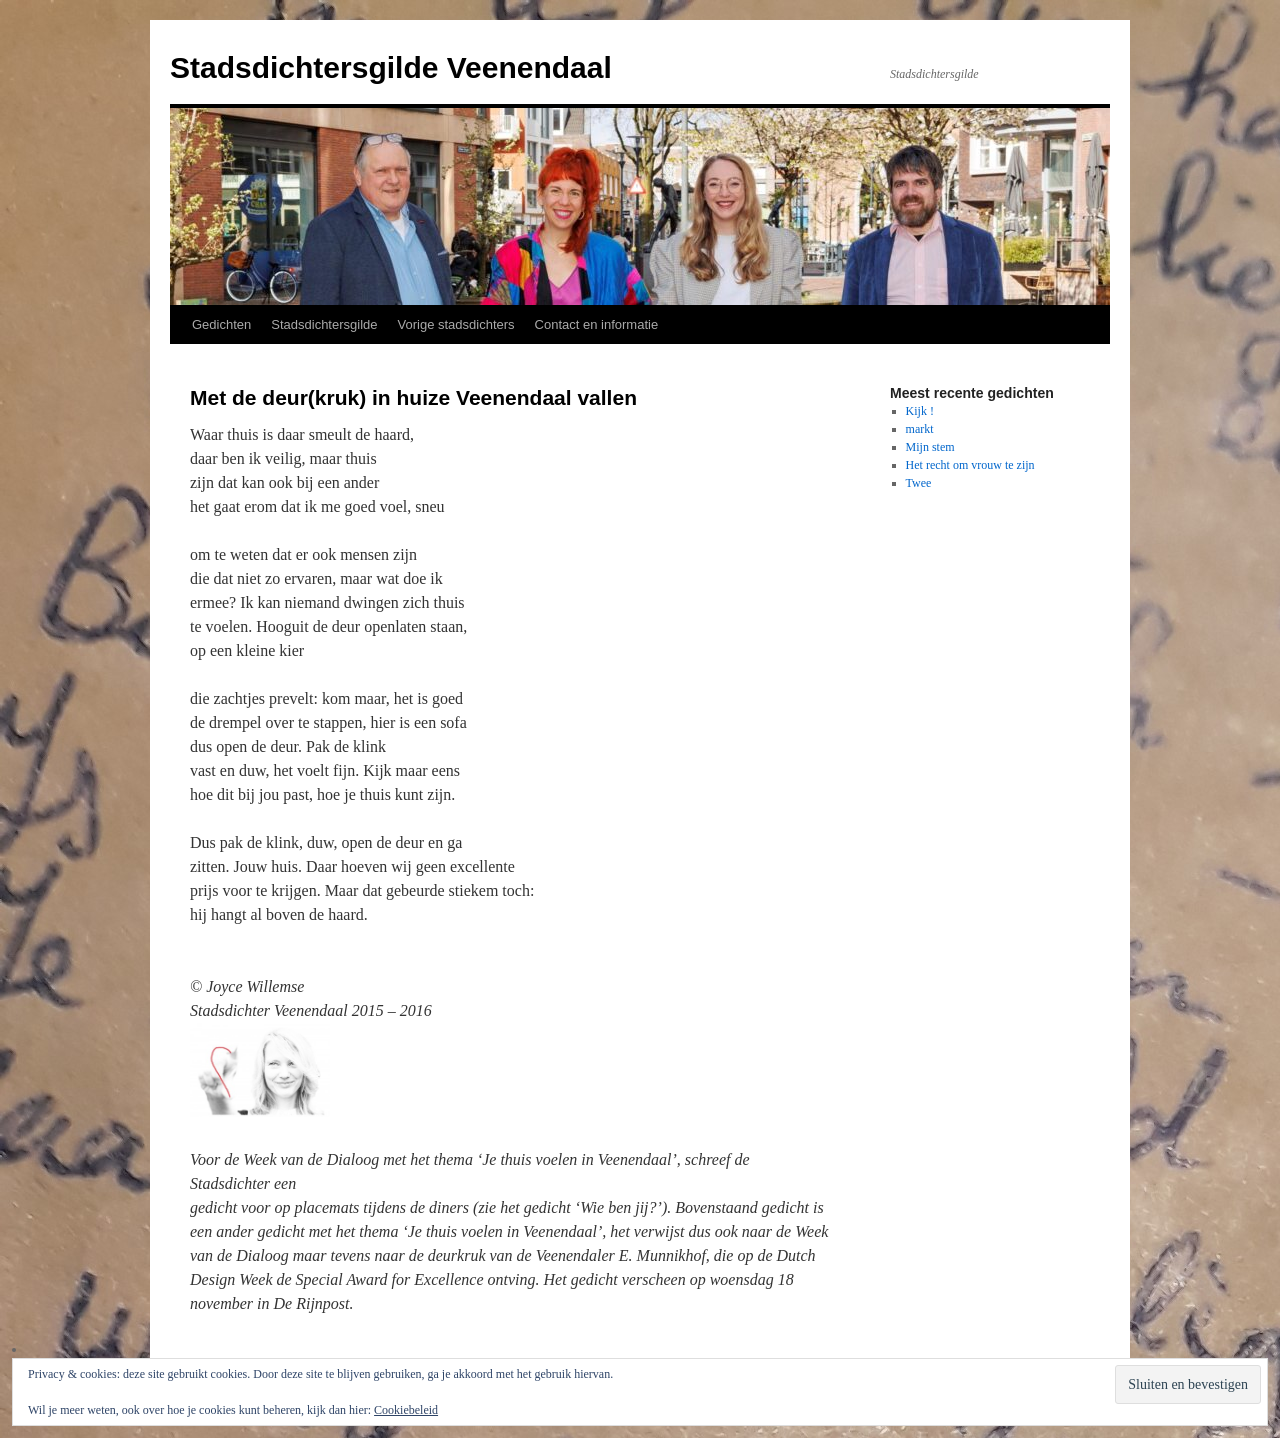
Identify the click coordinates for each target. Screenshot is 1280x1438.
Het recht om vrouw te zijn (970, 465)
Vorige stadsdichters (456, 324)
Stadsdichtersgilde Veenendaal (391, 67)
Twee (919, 483)
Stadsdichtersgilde (324, 324)
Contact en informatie (597, 324)
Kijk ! (920, 411)
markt (920, 429)
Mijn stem (930, 447)
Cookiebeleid (406, 1410)
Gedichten (221, 324)
